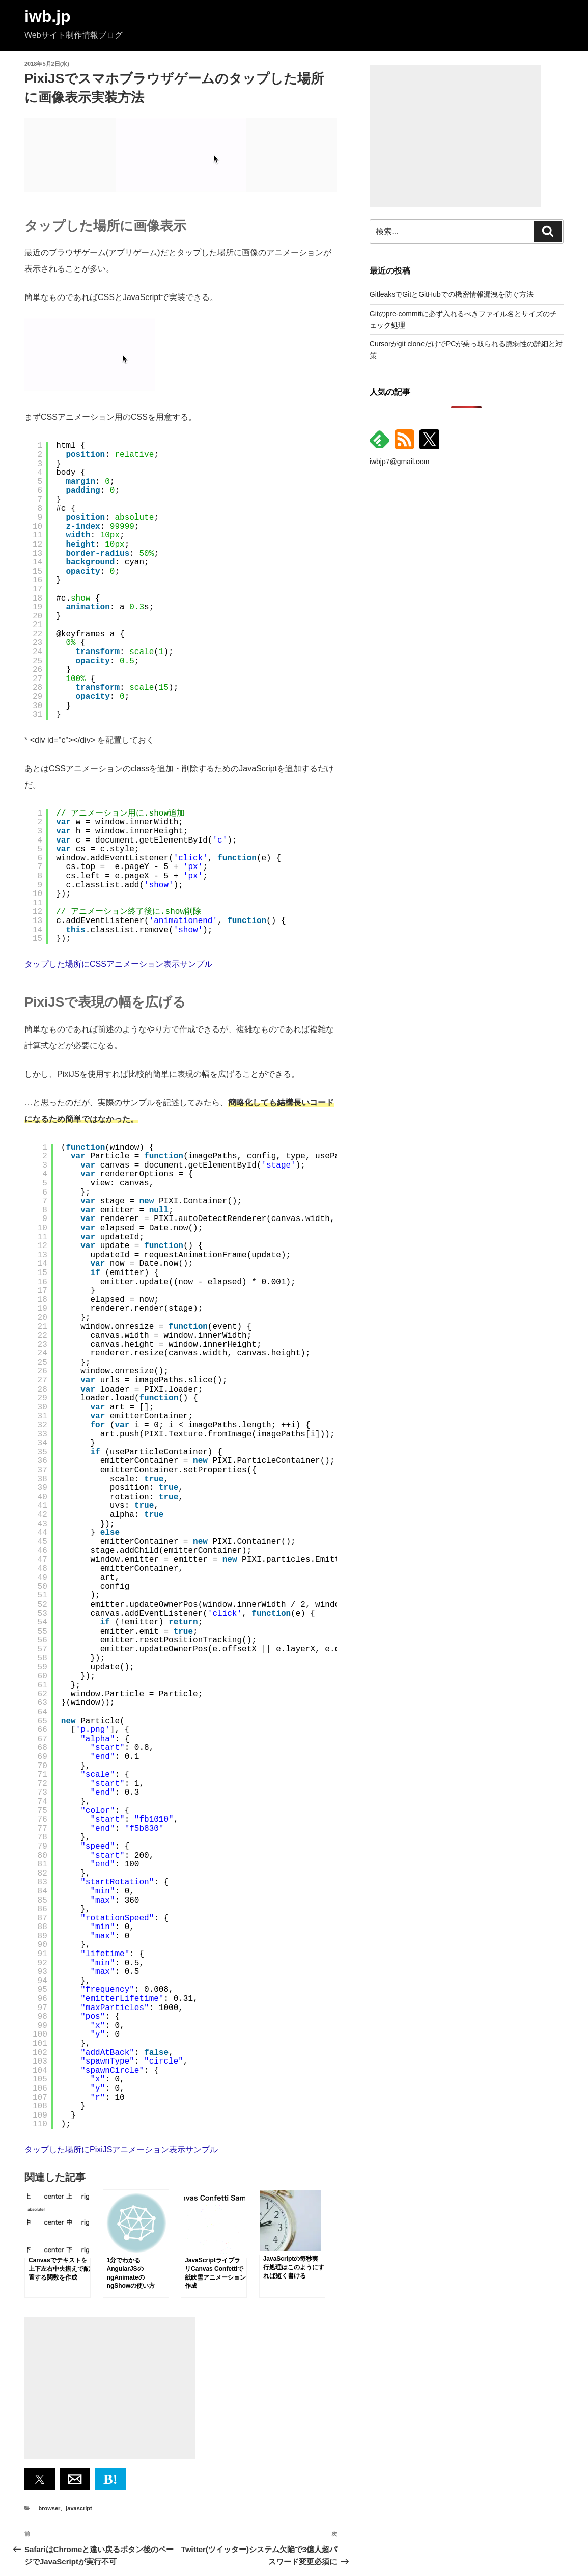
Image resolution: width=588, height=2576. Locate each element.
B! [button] (110, 2479)
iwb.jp (47, 16)
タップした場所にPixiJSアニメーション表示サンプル (121, 2149)
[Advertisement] (109, 2388)
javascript (79, 2508)
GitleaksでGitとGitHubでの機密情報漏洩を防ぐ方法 (452, 294)
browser (50, 2508)
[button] (39, 2479)
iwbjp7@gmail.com (400, 461)
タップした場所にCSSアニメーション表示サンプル (118, 964)
